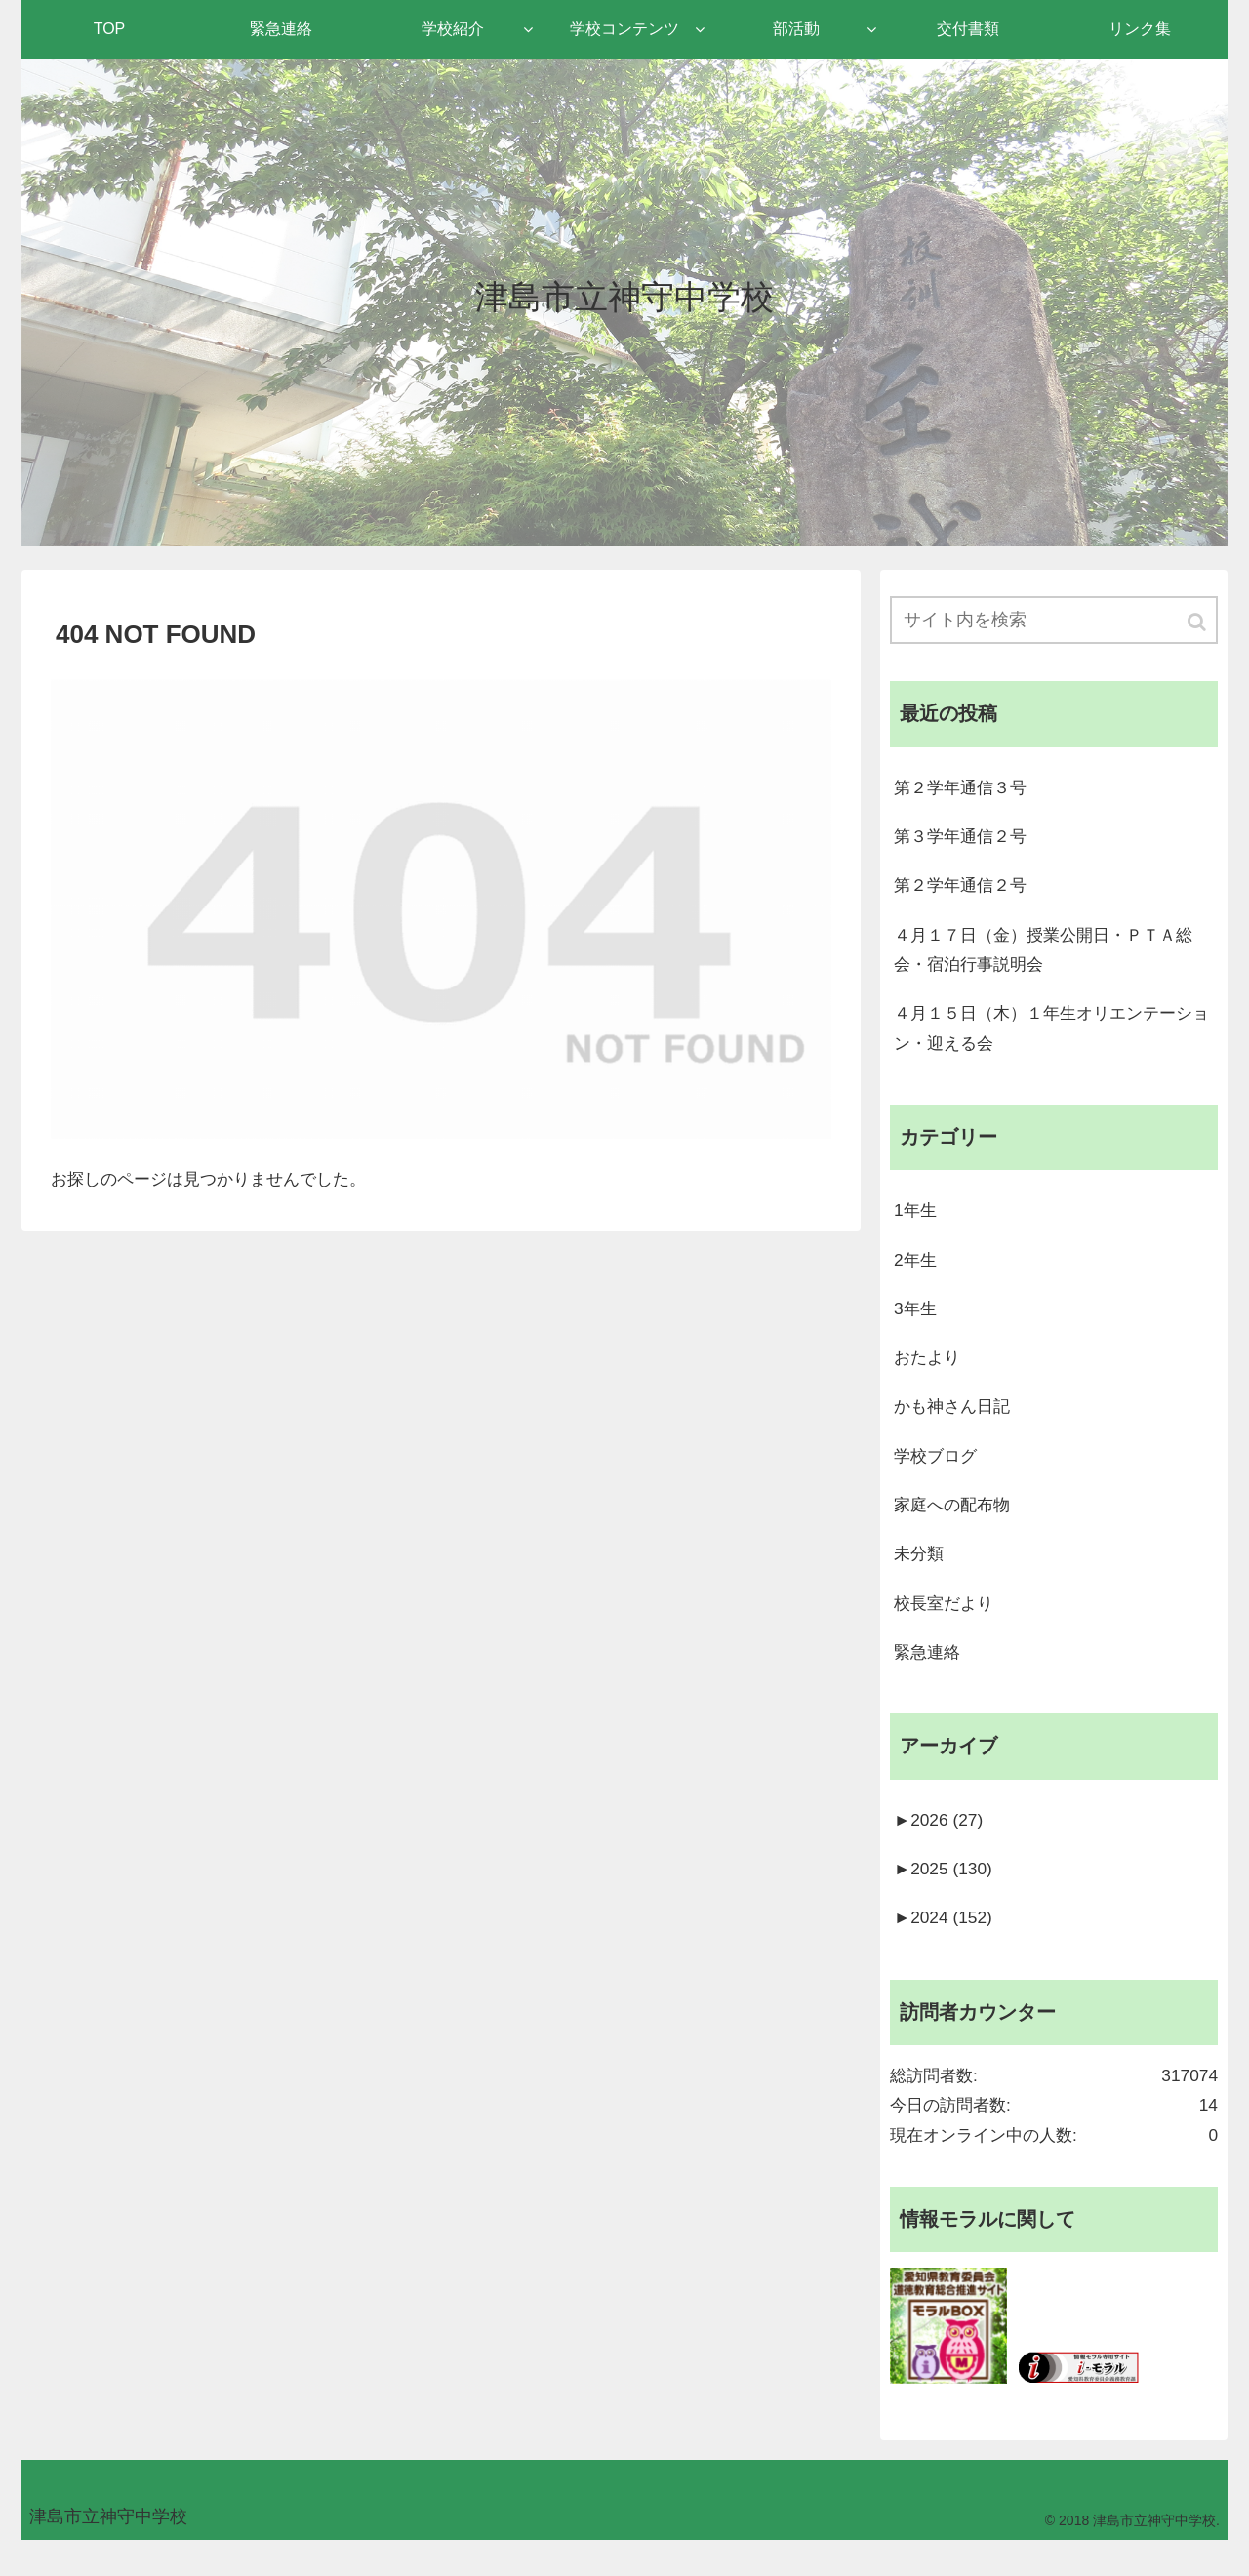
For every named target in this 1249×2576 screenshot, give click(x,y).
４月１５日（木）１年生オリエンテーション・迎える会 (1052, 1036)
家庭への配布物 (955, 1523)
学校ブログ (938, 1473)
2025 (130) (945, 1895)
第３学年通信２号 (964, 839)
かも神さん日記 (955, 1422)
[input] (1054, 621)
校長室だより (946, 1623)
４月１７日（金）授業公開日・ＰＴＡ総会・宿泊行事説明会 (1052, 955)
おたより (929, 1373)
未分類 (920, 1574)
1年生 (916, 1221)
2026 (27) (940, 1844)
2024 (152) (945, 1944)
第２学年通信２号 (964, 890)
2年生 (916, 1272)
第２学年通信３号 (964, 789)
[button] (1198, 623)
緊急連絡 (929, 1674)
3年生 (916, 1322)
